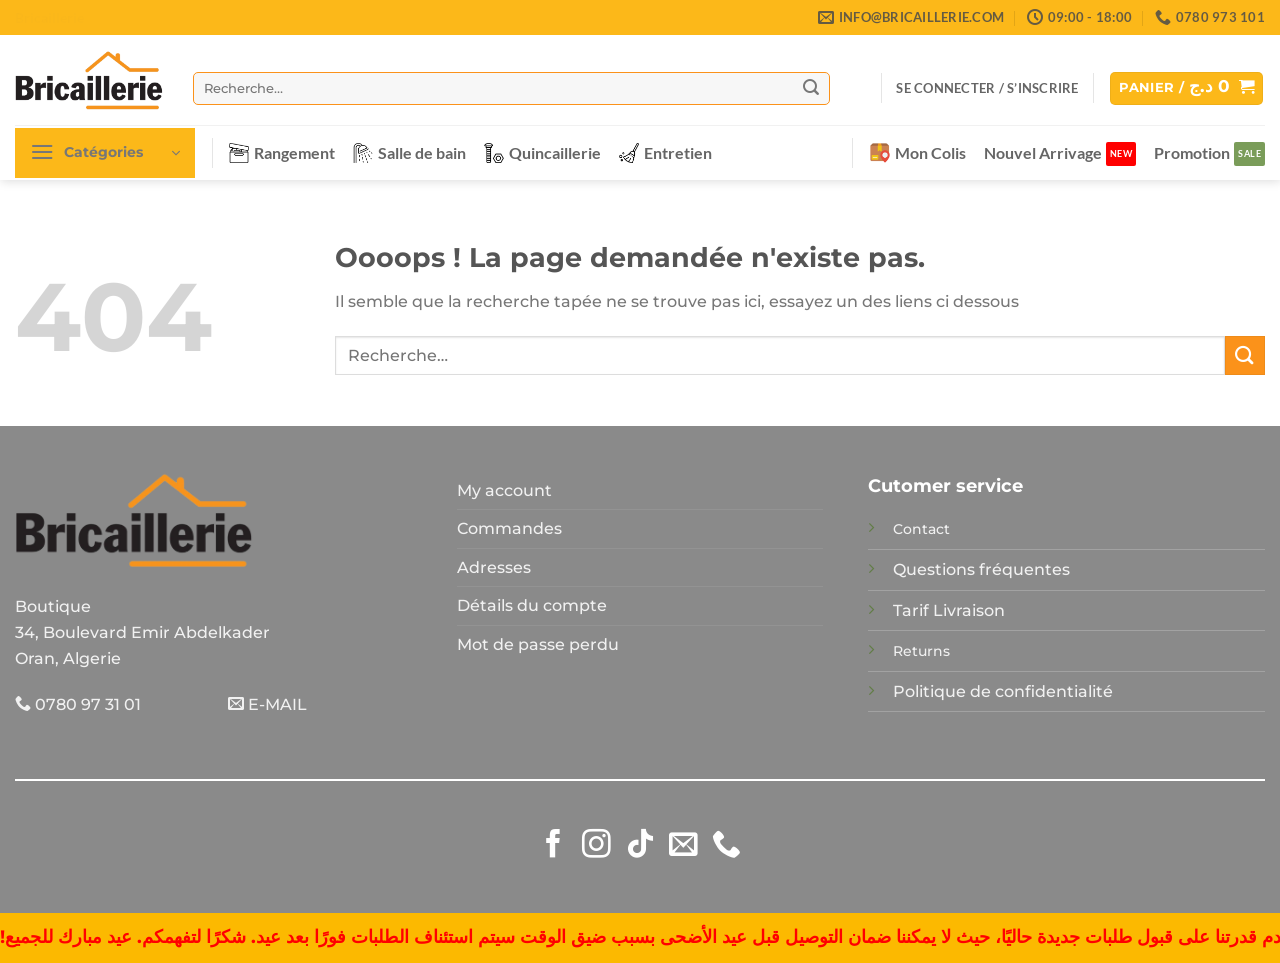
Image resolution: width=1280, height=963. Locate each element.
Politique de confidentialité (1003, 691)
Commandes (509, 528)
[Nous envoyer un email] (683, 846)
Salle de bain (409, 153)
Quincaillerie (542, 153)
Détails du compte (532, 605)
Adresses (494, 567)
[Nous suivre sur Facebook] (553, 846)
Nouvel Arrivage (1043, 152)
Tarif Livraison (949, 610)
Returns (921, 651)
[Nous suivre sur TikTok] (640, 846)
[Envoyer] (811, 88)
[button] (987, 88)
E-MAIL (267, 704)
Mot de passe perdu (538, 644)
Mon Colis (918, 153)
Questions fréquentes (981, 569)
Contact (921, 529)
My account (504, 490)
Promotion (1192, 152)
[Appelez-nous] (726, 846)
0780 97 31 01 (78, 704)
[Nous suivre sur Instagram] (596, 846)
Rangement (282, 153)
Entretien (665, 153)
